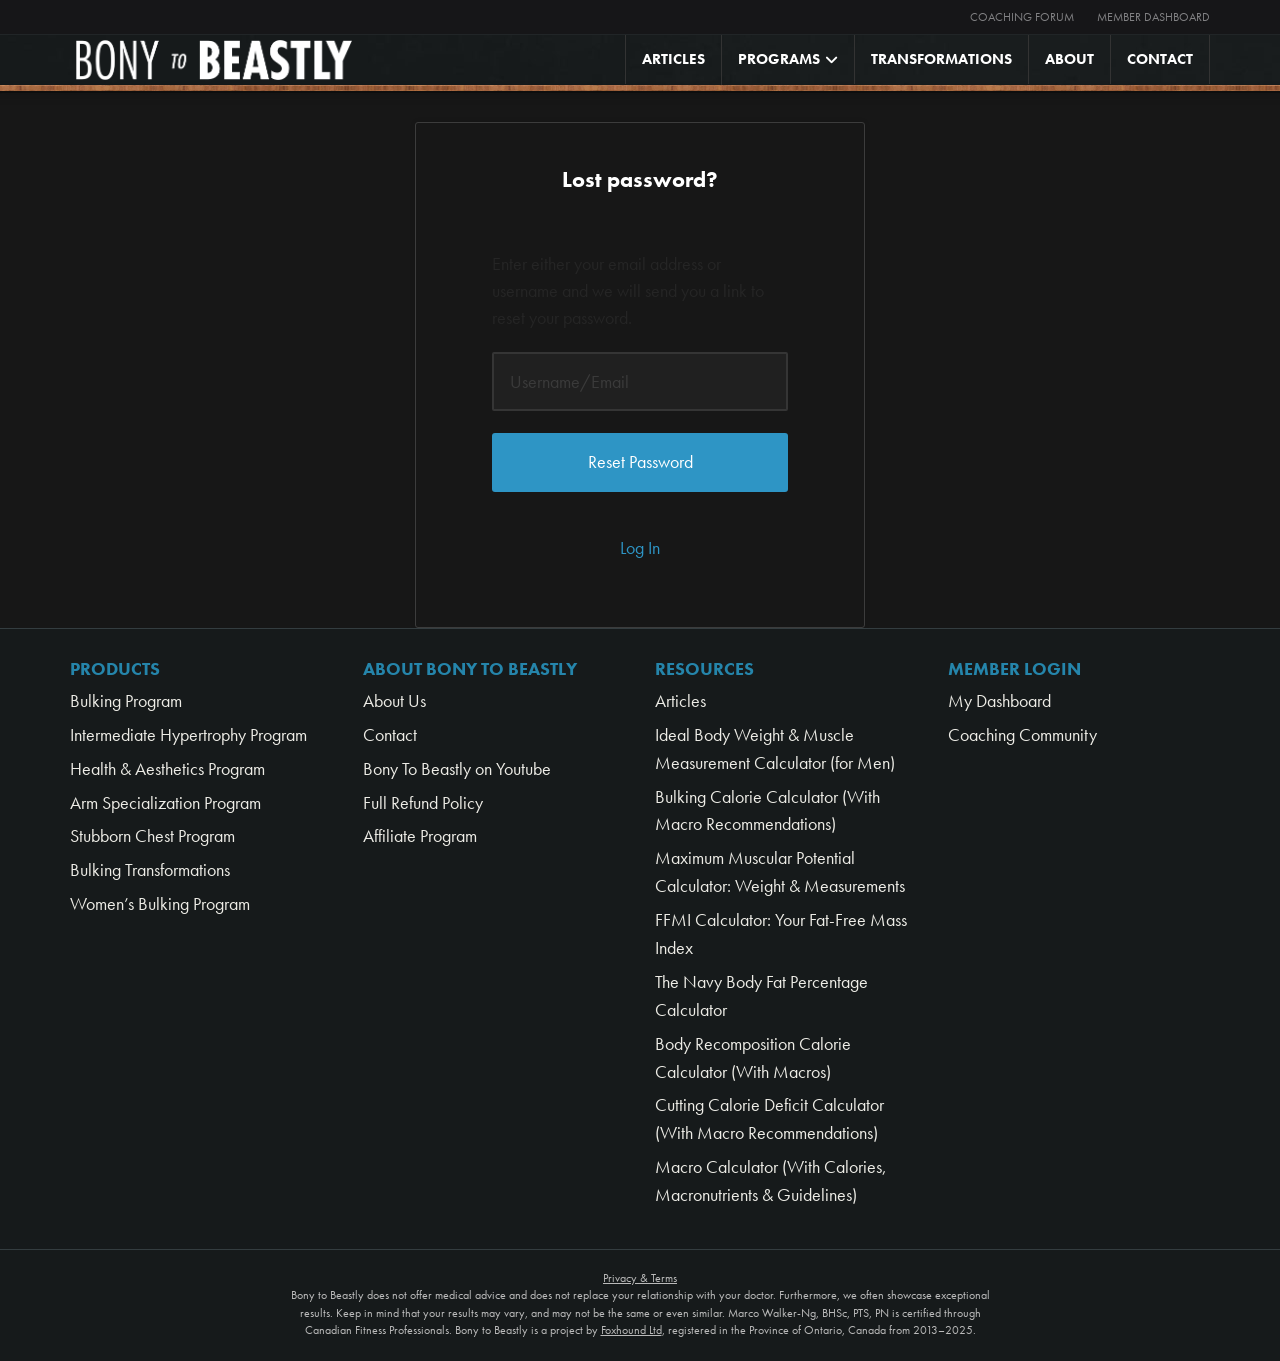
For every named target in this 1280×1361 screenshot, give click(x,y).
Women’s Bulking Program (160, 903)
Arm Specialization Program (165, 802)
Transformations (941, 59)
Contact (1160, 59)
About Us (394, 700)
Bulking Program (126, 700)
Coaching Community (1022, 734)
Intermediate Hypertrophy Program (188, 734)
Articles (673, 59)
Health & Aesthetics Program (167, 768)
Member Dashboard (1153, 17)
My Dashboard (999, 700)
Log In (640, 547)
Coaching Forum (1022, 17)
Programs (779, 59)
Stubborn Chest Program (152, 835)
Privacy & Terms (640, 1278)
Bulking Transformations (150, 869)
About (1069, 59)
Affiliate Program (420, 835)
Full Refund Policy (423, 802)
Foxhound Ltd (631, 1330)
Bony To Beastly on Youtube (457, 768)
